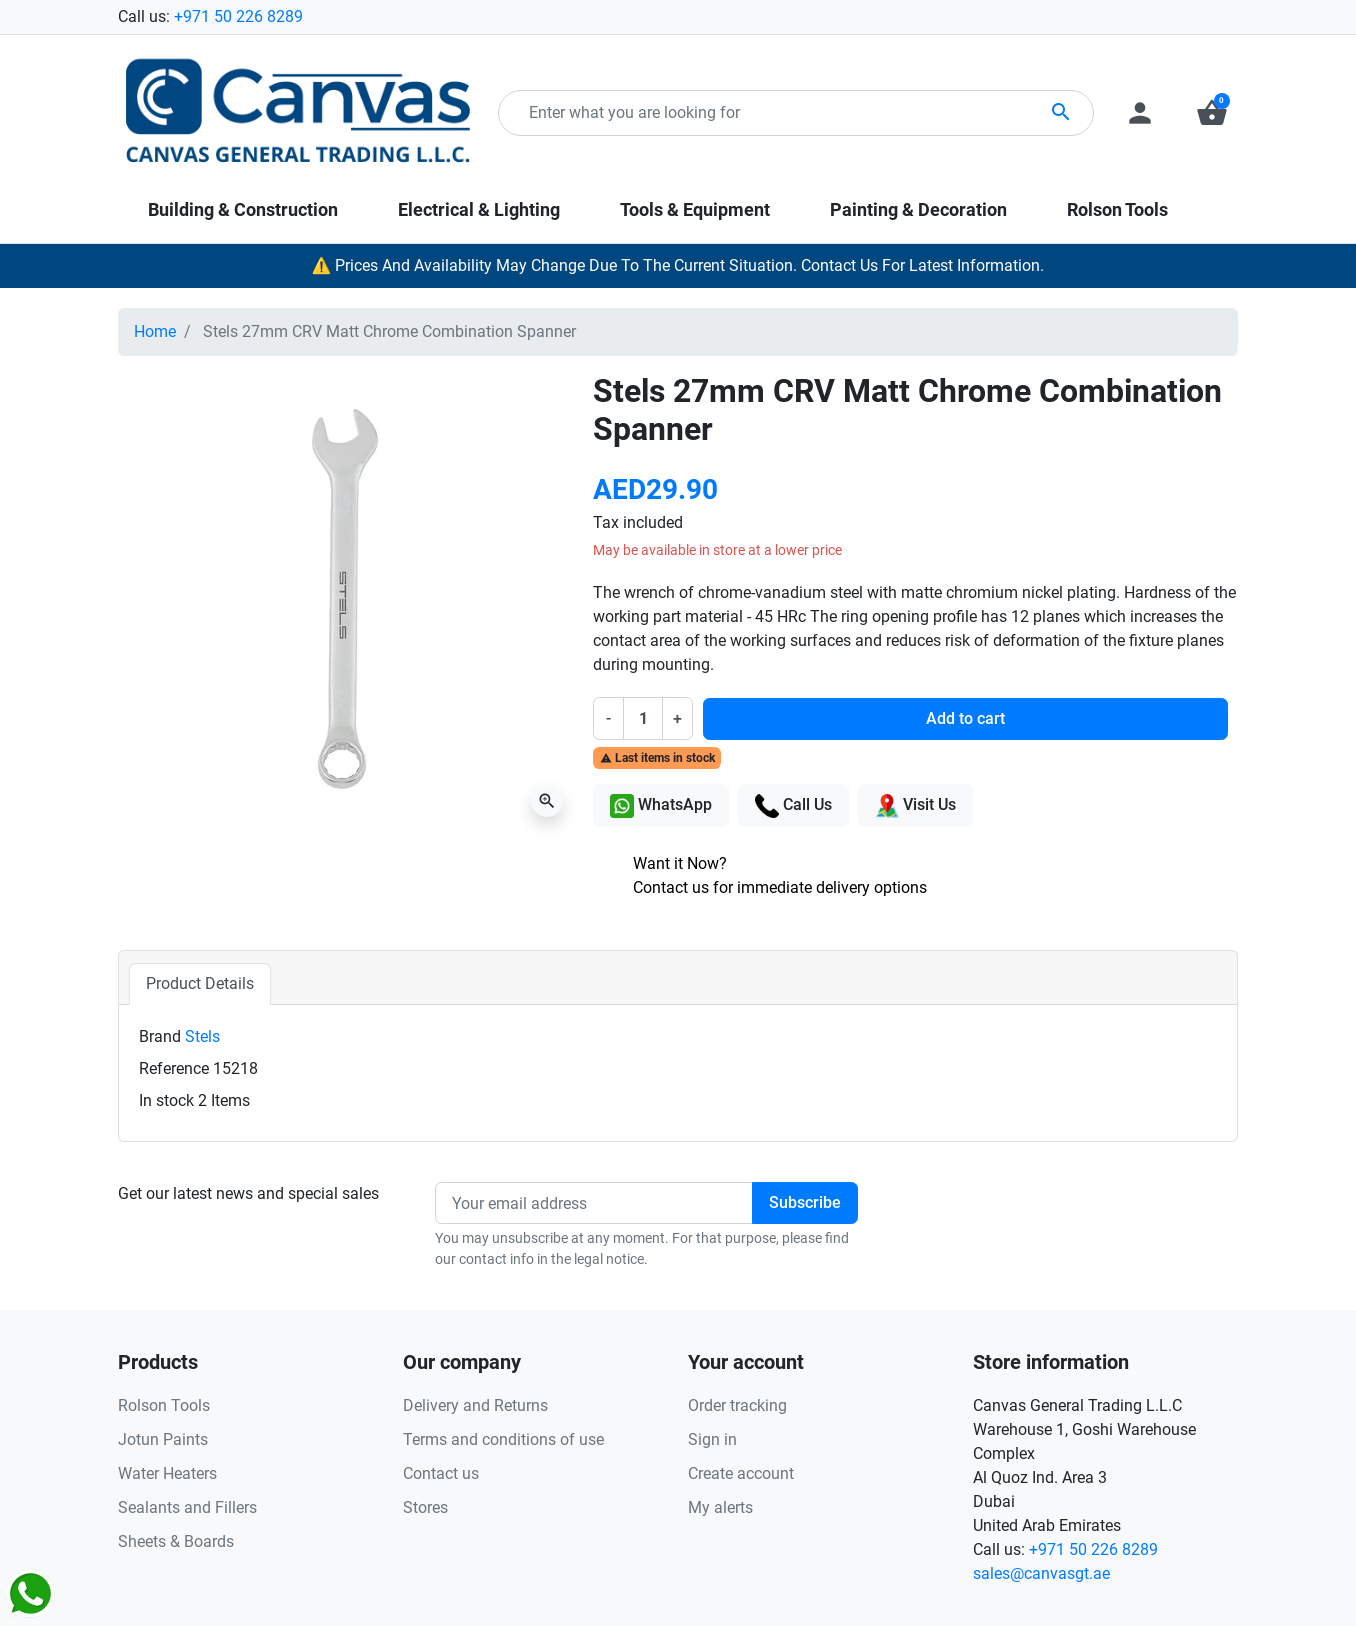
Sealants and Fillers (187, 1507)
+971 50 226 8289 (238, 16)
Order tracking (737, 1405)
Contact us (441, 1473)
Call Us (793, 806)
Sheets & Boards (176, 1541)
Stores (425, 1507)
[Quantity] (643, 718)
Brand (160, 1036)
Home (155, 331)
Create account (741, 1473)
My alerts (720, 1507)
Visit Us (915, 806)
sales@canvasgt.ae (1041, 1573)
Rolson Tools (164, 1405)
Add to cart (965, 718)
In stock (166, 1100)
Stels (202, 1036)
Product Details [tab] (200, 983)
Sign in (712, 1439)
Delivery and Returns (475, 1405)
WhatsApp (661, 806)
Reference (174, 1068)
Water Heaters (167, 1473)
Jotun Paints (163, 1439)
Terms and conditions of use (503, 1439)
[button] (1212, 113)
